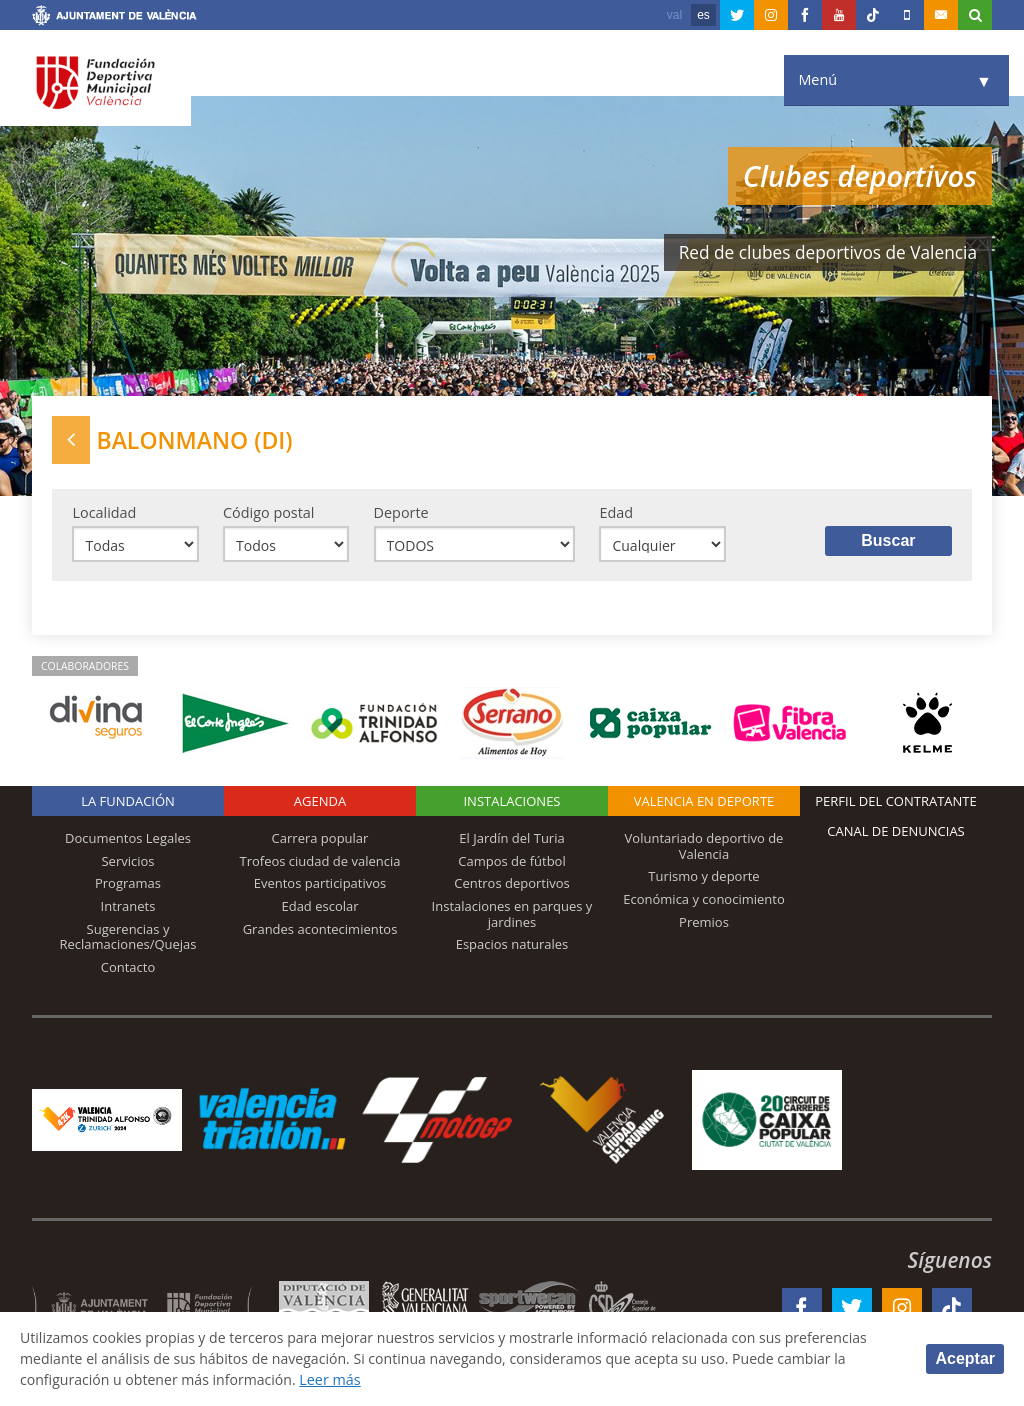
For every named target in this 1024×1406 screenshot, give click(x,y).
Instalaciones (511, 803)
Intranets (128, 908)
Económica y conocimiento (704, 901)
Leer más (335, 1379)
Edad (616, 512)
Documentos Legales (128, 840)
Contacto (128, 968)
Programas (128, 885)
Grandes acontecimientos (320, 930)
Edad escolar (319, 908)
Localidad (104, 512)
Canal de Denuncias (896, 833)
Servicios (127, 862)
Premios (704, 923)
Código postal (268, 512)
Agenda (320, 803)
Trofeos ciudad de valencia (320, 862)
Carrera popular (320, 840)
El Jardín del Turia (511, 840)
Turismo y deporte (703, 878)
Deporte (401, 512)
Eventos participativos (320, 885)
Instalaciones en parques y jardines (512, 916)
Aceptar (965, 1358)
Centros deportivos (512, 885)
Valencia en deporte (704, 803)
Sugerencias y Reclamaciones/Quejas (128, 938)
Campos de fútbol (511, 862)
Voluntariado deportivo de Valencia (704, 848)
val (674, 15)
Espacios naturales (512, 946)
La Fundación (128, 803)
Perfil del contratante (895, 803)
